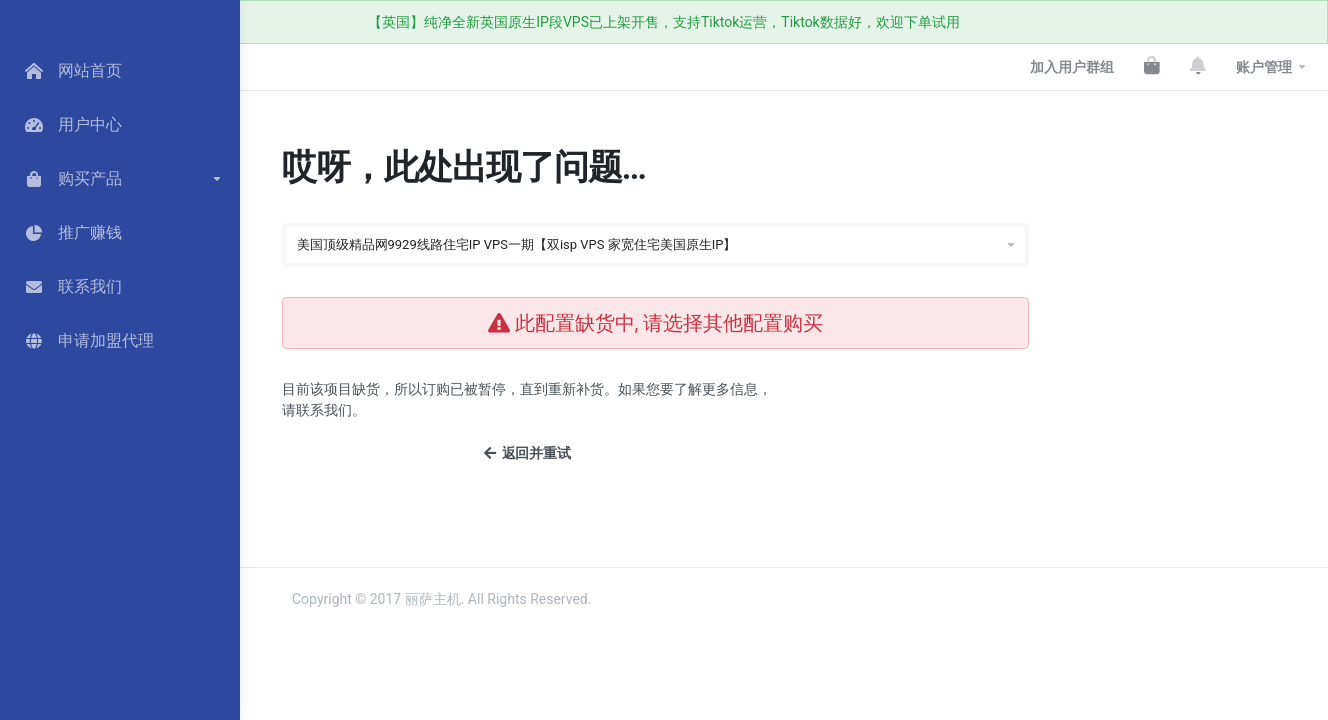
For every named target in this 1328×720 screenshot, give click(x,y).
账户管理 (1264, 67)
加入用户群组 (1072, 67)
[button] (120, 179)
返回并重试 (527, 453)
